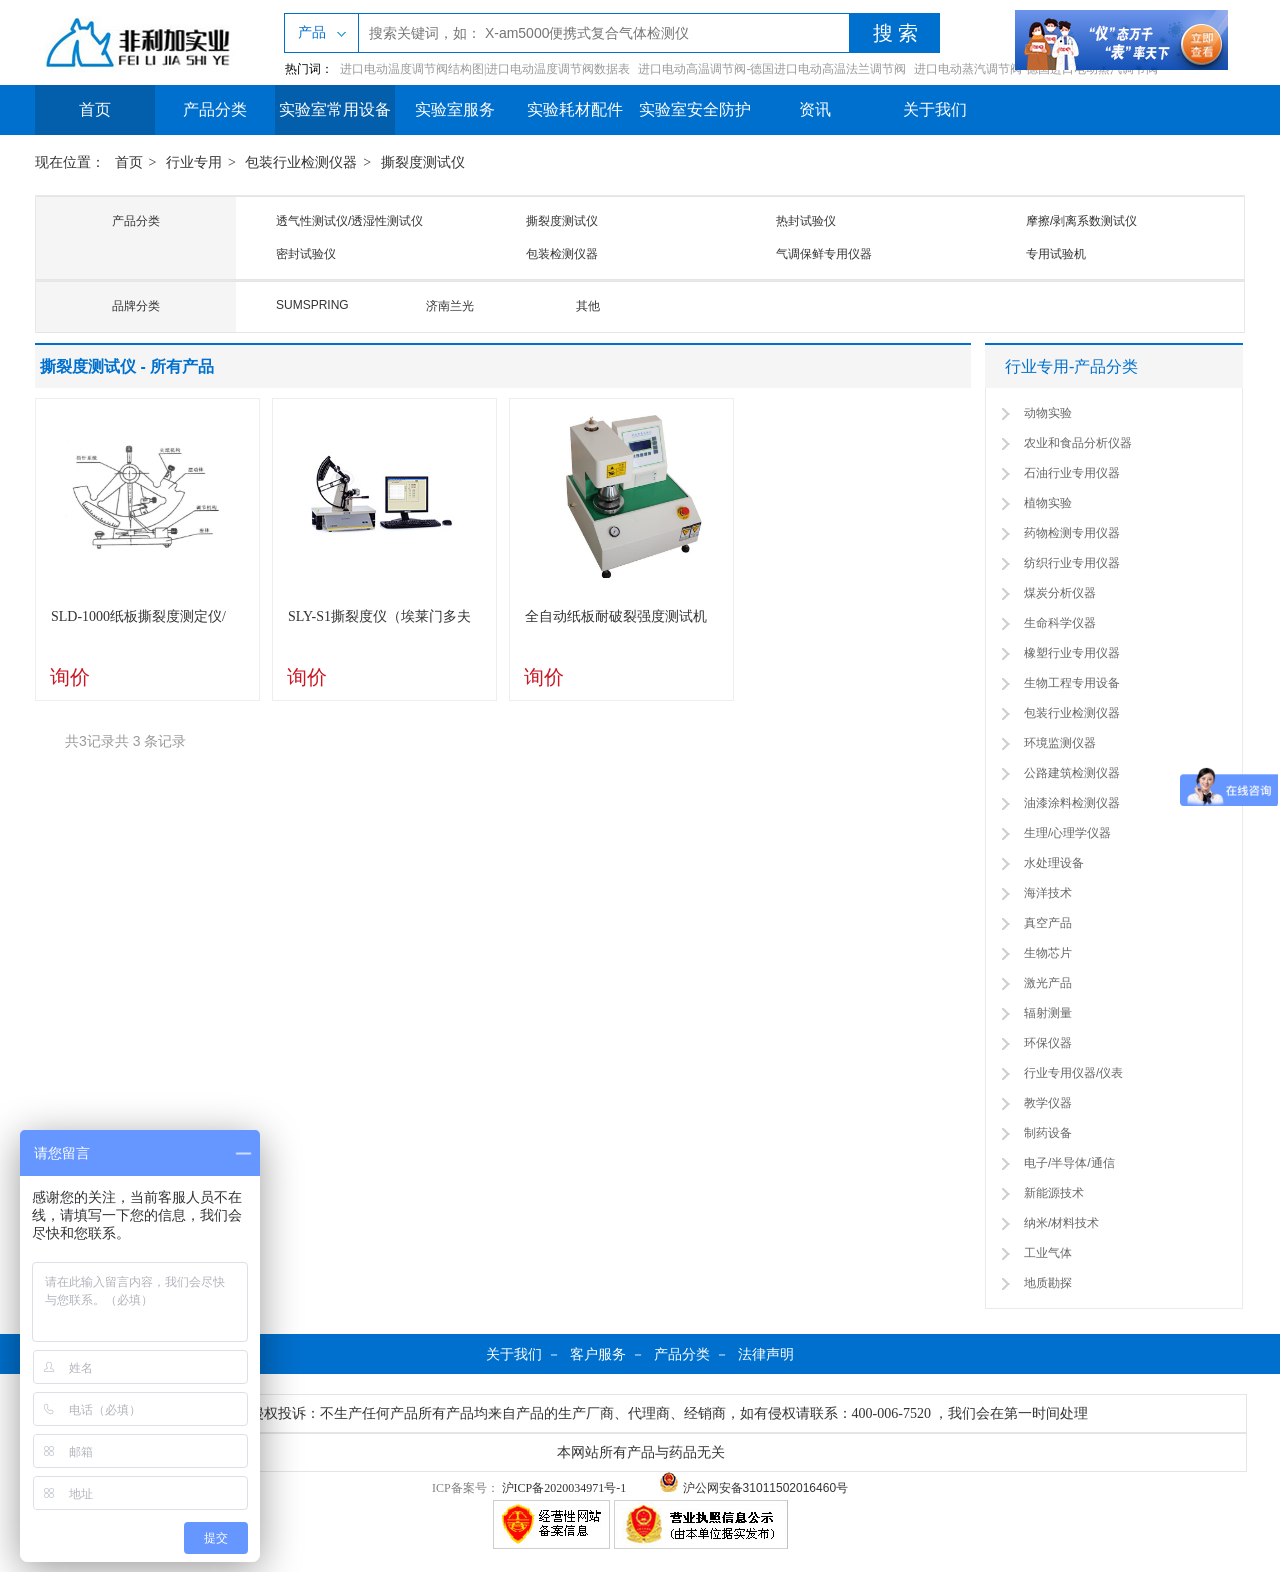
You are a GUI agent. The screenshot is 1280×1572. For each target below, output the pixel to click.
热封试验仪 (806, 221)
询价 (70, 677)
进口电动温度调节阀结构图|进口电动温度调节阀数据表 (485, 69)
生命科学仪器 (1060, 623)
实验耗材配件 (575, 109)
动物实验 (1048, 413)
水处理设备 (1054, 863)
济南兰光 (450, 306)
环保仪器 (1048, 1043)
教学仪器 (1048, 1103)
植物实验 (1048, 503)
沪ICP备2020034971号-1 (564, 1488)
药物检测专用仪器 (1072, 533)
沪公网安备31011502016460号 (753, 1488)
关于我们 (935, 109)
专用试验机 (1056, 254)
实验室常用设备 (335, 109)
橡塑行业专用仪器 (1072, 653)
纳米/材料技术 (1061, 1223)
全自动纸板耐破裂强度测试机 (616, 616)
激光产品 (1048, 983)
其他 (588, 306)
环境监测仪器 (1060, 743)
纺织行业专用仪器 (1072, 563)
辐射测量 (1048, 1013)
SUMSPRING (312, 305)
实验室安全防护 (695, 109)
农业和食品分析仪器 (1078, 443)
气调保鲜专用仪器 (824, 254)
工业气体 (1048, 1253)
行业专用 (194, 162)
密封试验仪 (306, 254)
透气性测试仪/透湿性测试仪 (349, 221)
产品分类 (215, 109)
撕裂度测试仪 (423, 162)
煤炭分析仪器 (1060, 593)
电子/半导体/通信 (1069, 1163)
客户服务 (598, 1354)
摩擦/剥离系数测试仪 (1081, 221)
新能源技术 (1054, 1193)
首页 (95, 109)
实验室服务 (455, 109)
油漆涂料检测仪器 (1072, 803)
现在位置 (63, 162)
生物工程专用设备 (1072, 683)
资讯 (815, 109)
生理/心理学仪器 (1067, 833)
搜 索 (895, 33)
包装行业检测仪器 (301, 162)
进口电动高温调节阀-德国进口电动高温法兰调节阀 (772, 69)
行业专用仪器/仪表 (1073, 1073)
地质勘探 (1048, 1283)
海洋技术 (1048, 893)
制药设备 (1048, 1133)
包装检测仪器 (562, 254)
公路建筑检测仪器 (1072, 773)
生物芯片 (1048, 953)
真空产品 (1048, 923)
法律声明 (766, 1354)
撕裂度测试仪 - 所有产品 (127, 366)
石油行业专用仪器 (1072, 473)
